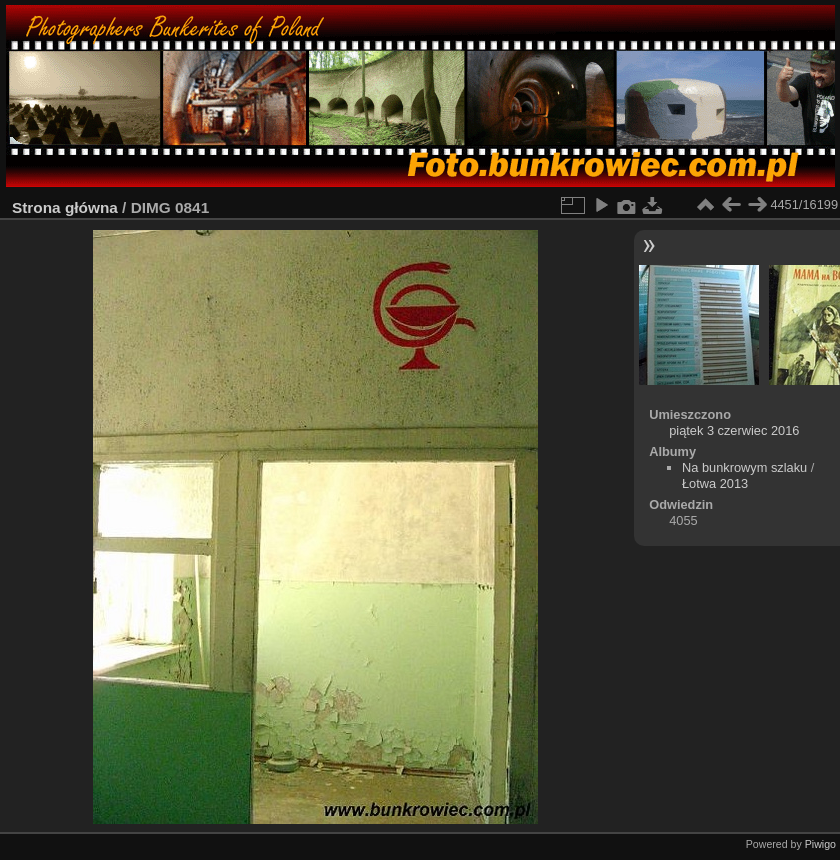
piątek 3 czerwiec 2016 (734, 430)
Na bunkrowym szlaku (744, 467)
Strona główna (65, 207)
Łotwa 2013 (715, 483)
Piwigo (820, 844)
